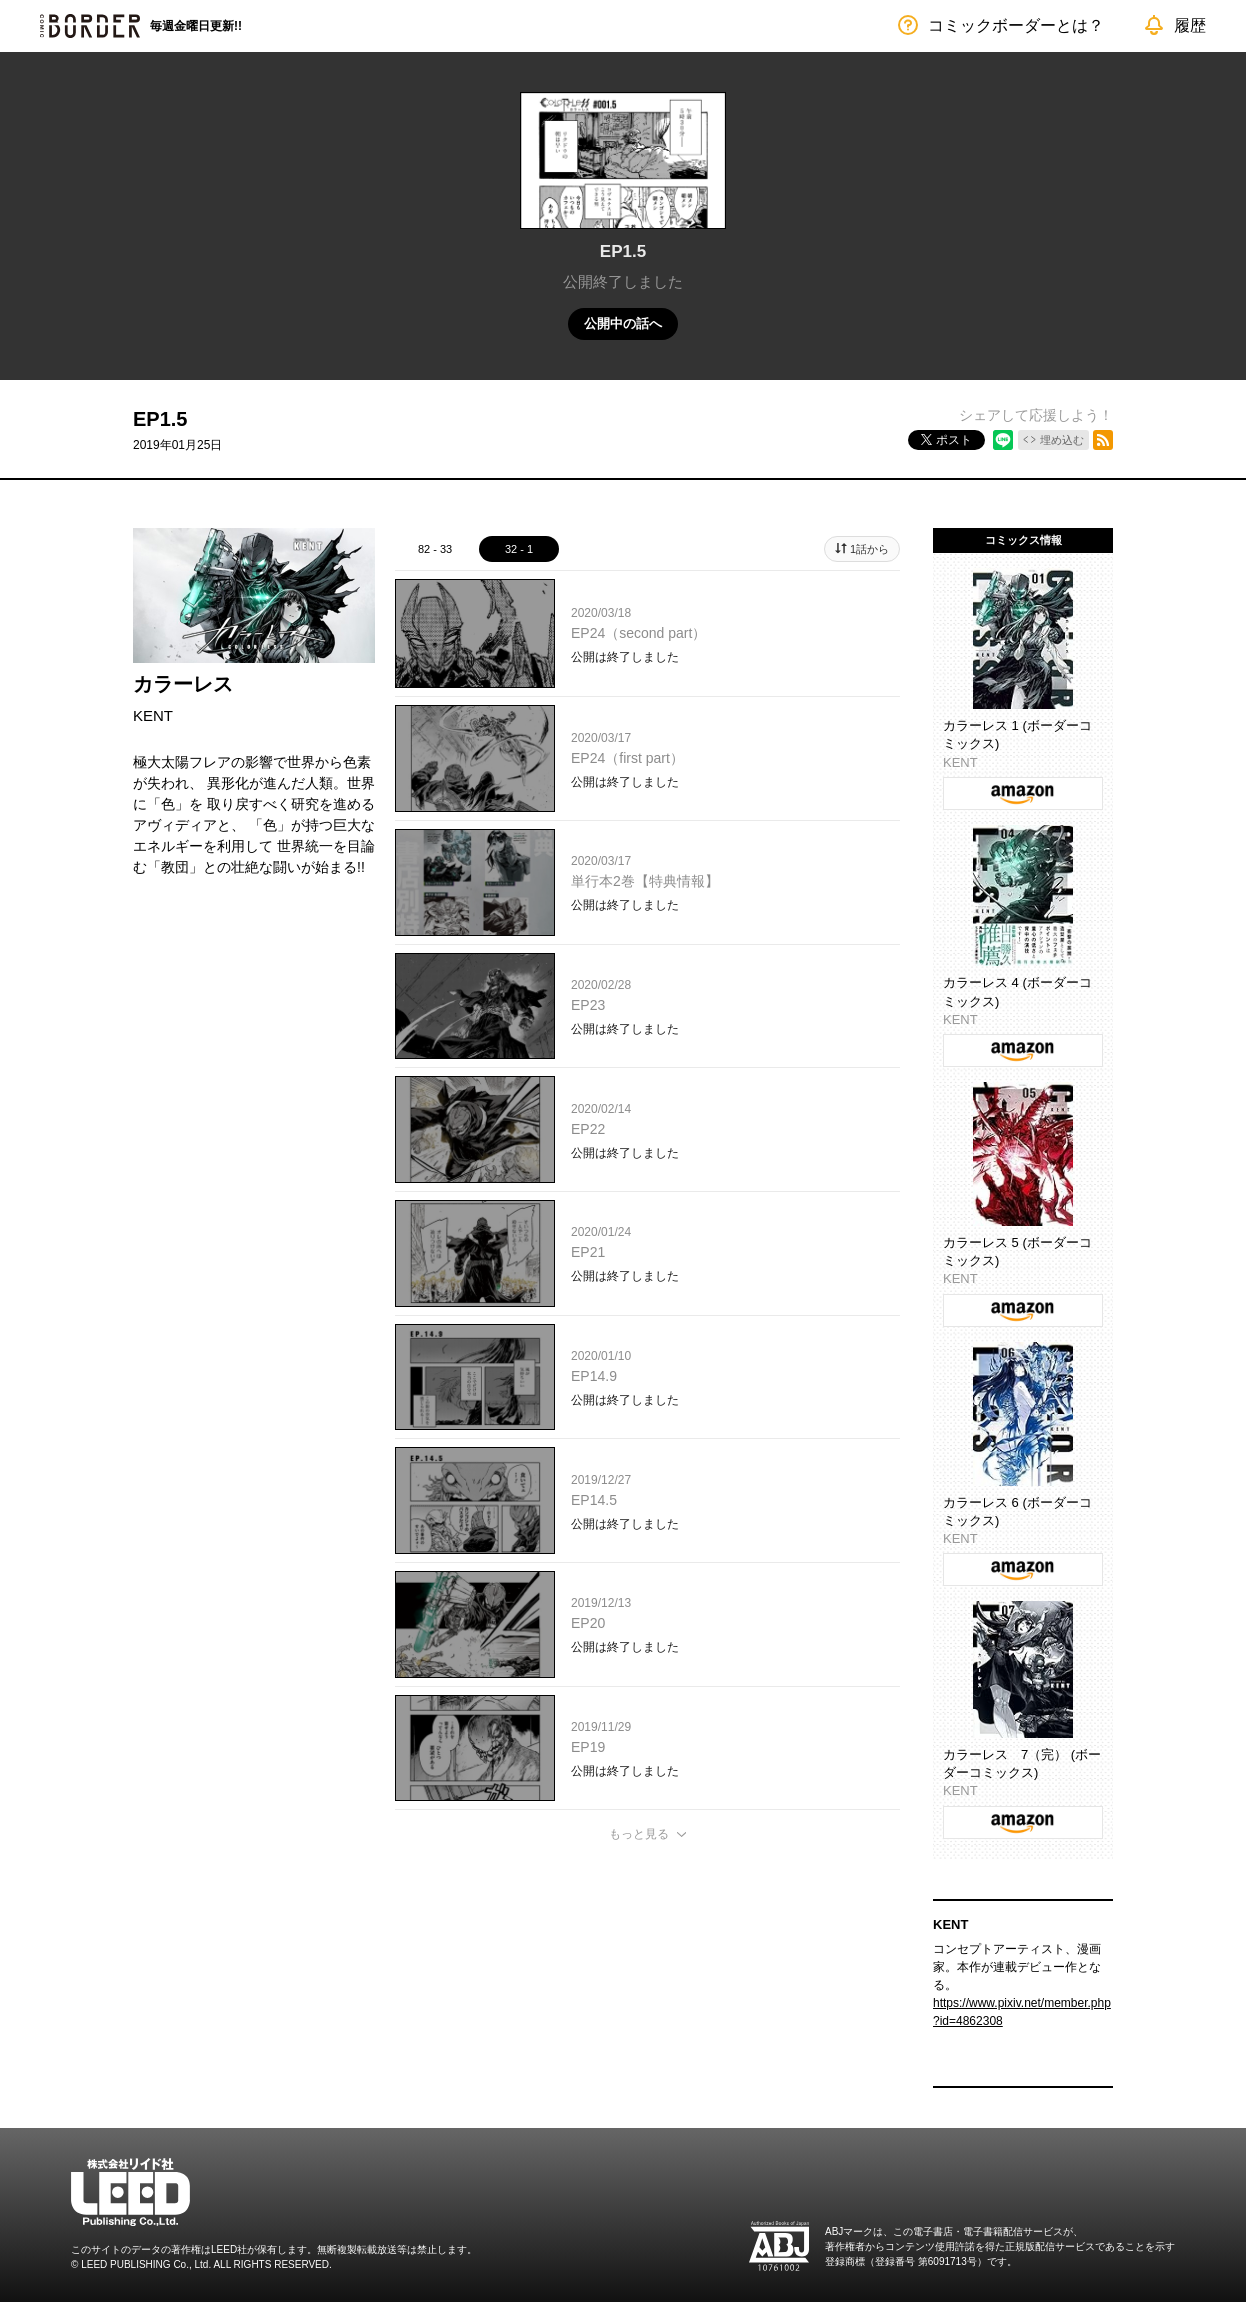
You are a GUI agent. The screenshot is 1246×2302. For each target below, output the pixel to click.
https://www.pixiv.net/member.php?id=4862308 (1022, 2012)
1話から (869, 549)
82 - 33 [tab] (435, 549)
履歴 (1190, 25)
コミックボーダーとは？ (1016, 25)
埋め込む (1062, 440)
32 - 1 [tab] (519, 549)
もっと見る (639, 1834)
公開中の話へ (623, 323)
